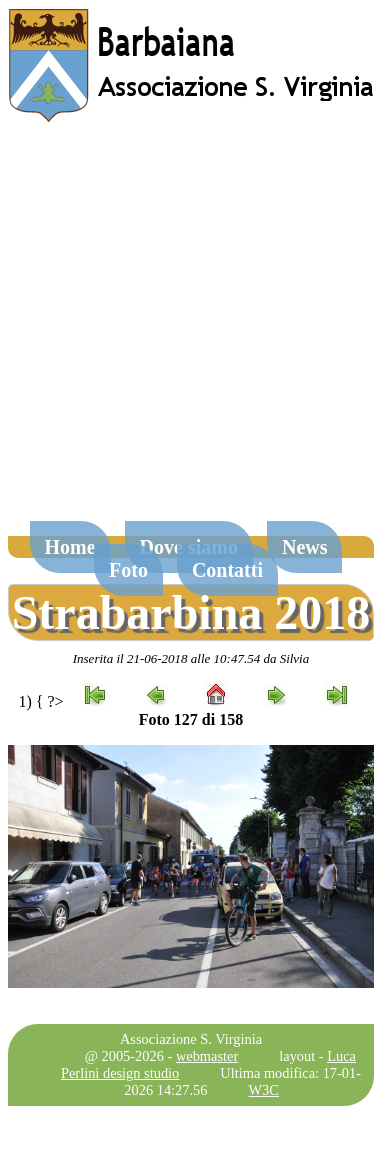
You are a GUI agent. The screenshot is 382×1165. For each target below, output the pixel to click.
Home (70, 547)
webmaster (207, 1056)
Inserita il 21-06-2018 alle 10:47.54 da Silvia (191, 658)
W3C (264, 1090)
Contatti (227, 570)
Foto (128, 570)
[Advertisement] (187, 331)
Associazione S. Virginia (191, 1039)
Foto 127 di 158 (191, 719)
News (305, 547)
